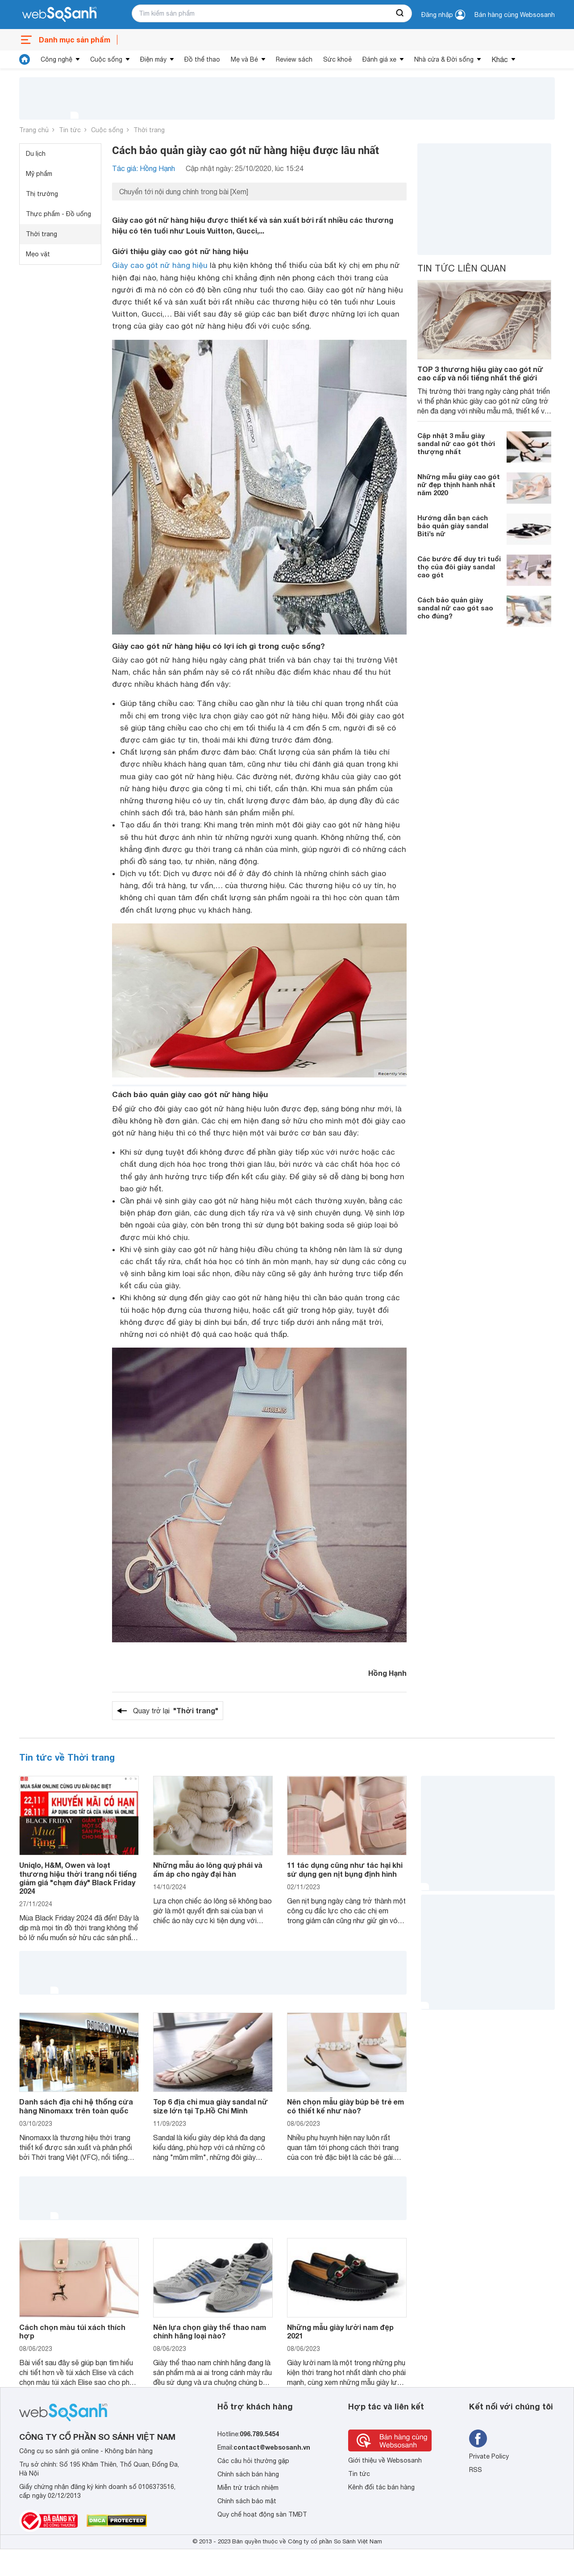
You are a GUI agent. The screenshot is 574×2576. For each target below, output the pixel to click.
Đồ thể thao (202, 59)
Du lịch (36, 153)
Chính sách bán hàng (248, 2474)
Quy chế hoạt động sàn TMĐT (262, 2514)
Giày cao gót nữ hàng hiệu (160, 265)
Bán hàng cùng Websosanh (514, 14)
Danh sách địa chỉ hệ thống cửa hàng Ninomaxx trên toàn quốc (76, 2105)
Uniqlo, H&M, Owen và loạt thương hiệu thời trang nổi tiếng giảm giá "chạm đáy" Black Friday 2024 (78, 1878)
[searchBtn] (400, 13)
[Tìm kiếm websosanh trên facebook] (478, 2438)
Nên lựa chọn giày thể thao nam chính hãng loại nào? (209, 2331)
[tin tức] (24, 59)
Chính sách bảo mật (246, 2501)
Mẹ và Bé (244, 59)
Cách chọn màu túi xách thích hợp (72, 2331)
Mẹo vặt (38, 254)
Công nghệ (56, 59)
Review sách (294, 59)
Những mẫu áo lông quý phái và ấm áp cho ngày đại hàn (207, 1869)
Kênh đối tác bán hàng (381, 2487)
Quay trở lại (175, 1710)
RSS (475, 2469)
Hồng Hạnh (387, 1673)
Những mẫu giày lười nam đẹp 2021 (340, 2331)
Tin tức (70, 130)
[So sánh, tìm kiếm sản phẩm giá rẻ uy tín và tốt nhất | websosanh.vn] (59, 15)
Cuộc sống (106, 59)
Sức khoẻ (337, 59)
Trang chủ (34, 130)
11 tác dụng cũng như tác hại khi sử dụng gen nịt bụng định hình (345, 1869)
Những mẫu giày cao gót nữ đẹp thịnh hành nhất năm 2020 (458, 484)
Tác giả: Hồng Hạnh (143, 168)
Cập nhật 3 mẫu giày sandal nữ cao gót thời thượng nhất (456, 443)
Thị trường (42, 193)
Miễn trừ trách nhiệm (248, 2487)
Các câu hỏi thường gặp (253, 2460)
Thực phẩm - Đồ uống (58, 213)
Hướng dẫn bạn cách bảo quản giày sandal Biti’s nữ (452, 526)
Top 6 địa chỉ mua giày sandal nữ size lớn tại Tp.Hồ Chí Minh (210, 2105)
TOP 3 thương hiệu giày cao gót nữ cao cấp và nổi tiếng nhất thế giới (480, 373)
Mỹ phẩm (39, 173)
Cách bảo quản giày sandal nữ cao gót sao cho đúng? (455, 608)
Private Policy (489, 2456)
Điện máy (153, 59)
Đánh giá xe (379, 59)
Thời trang (149, 130)
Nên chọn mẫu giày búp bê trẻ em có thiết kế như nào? (345, 2105)
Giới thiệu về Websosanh (385, 2460)
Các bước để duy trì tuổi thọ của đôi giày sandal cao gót (459, 567)
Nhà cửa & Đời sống (444, 59)
